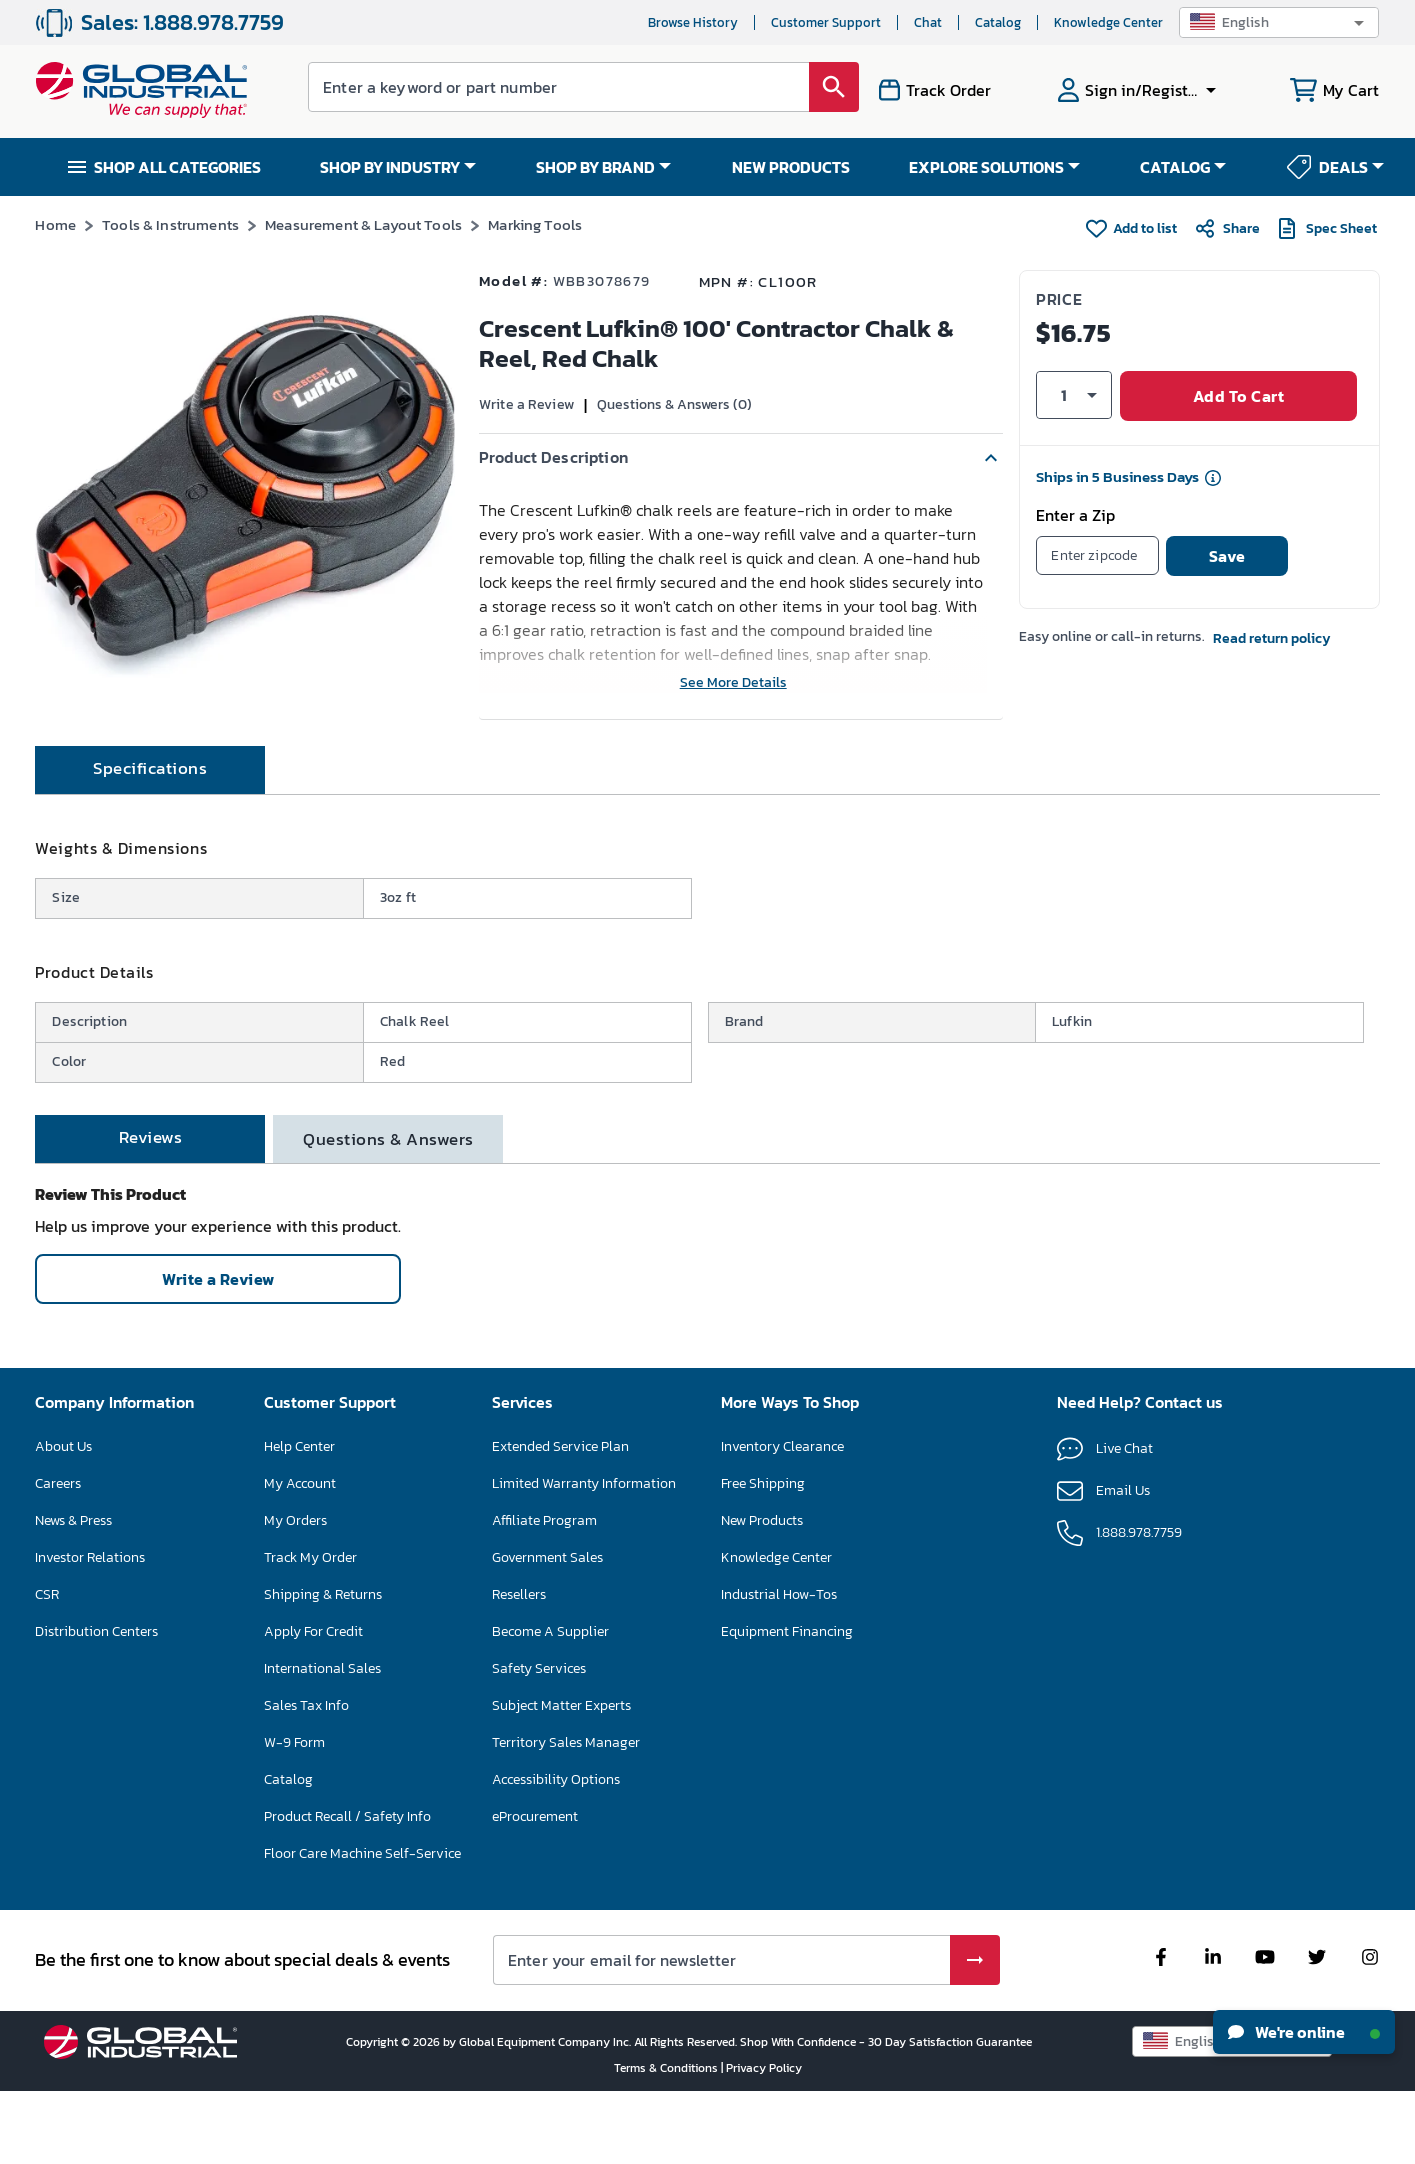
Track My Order (310, 1629)
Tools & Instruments (170, 224)
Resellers (519, 1666)
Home (55, 224)
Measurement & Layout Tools (363, 224)
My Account (300, 1555)
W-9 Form (294, 1814)
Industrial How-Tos (779, 1666)
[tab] (150, 842)
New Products (762, 1592)
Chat (928, 22)
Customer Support (826, 22)
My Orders (295, 1592)
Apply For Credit (313, 1703)
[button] (1279, 22)
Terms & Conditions (667, 2140)
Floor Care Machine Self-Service (362, 1925)
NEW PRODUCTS (791, 167)
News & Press (73, 1592)
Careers (58, 1555)
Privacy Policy (764, 2140)
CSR (47, 1666)
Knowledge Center (1108, 22)
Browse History (693, 22)
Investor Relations (90, 1629)
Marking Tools (535, 224)
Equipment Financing (787, 1703)
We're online (1304, 2032)
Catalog (998, 22)
